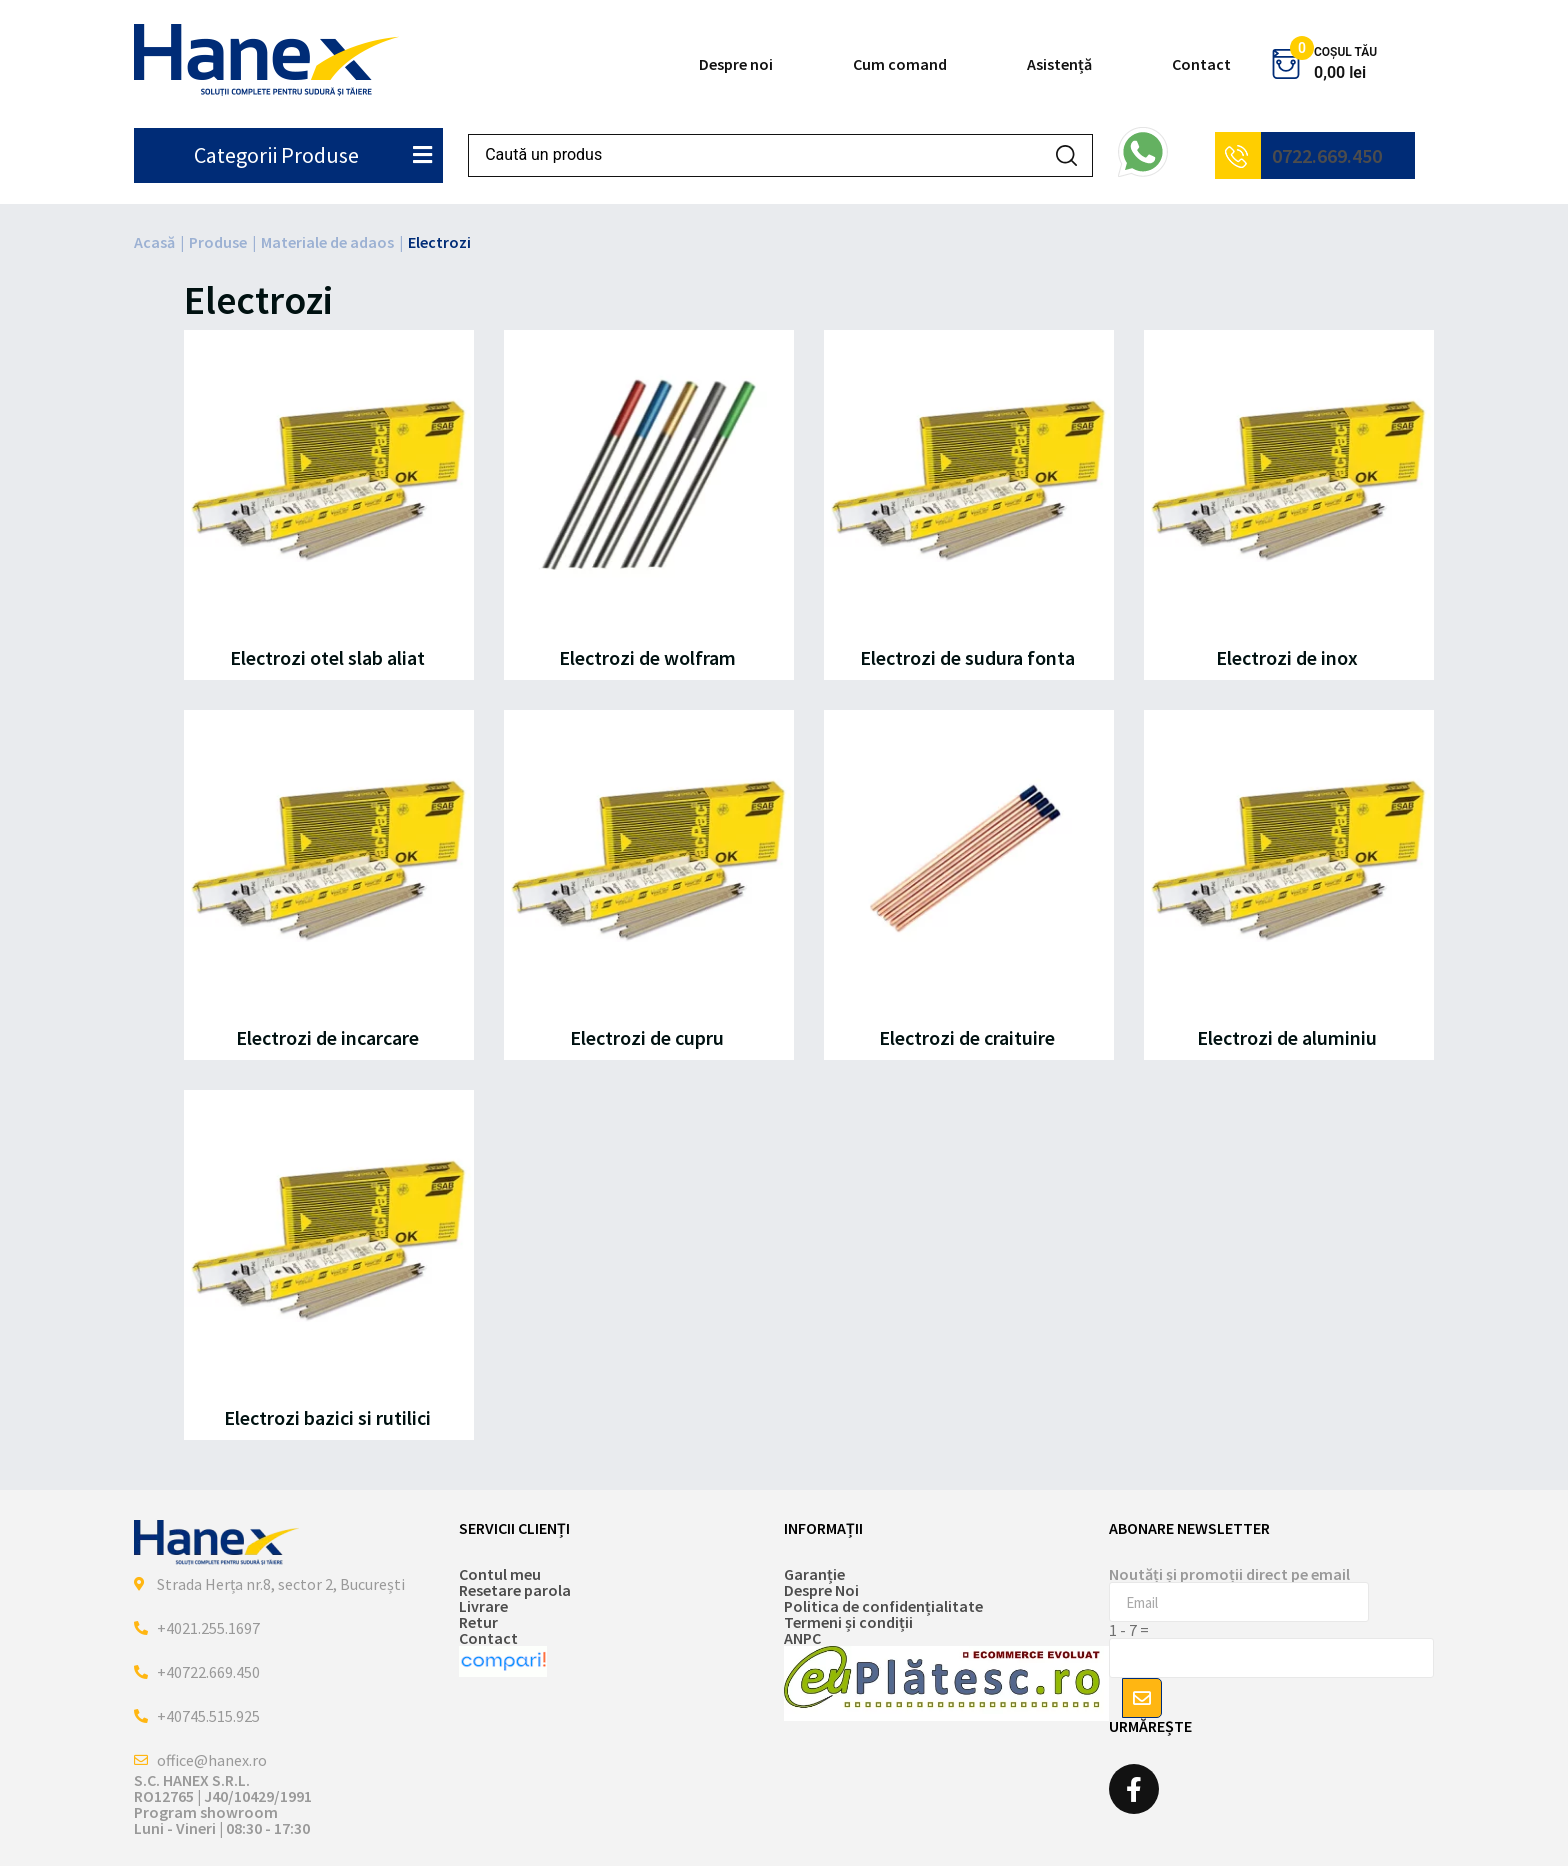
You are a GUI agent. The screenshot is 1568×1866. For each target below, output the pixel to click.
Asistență (1059, 64)
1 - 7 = (1129, 1630)
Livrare (483, 1606)
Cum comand (900, 64)
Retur (478, 1622)
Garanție (814, 1574)
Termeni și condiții (848, 1622)
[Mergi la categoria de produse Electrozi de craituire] (969, 885)
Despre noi (736, 64)
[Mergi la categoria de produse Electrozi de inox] (1289, 505)
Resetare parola (515, 1590)
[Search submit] (1066, 155)
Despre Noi (821, 1590)
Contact (1201, 64)
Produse (218, 242)
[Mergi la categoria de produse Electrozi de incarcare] (329, 885)
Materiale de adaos (327, 242)
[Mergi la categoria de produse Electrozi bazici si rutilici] (329, 1265)
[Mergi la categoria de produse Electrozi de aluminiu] (1289, 885)
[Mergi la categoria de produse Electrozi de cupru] (649, 885)
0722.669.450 (1327, 155)
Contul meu (500, 1574)
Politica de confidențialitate (883, 1606)
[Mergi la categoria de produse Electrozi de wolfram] (649, 505)
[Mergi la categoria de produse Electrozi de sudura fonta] (969, 505)
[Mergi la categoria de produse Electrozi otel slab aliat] (329, 505)
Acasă (154, 242)
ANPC (802, 1638)
